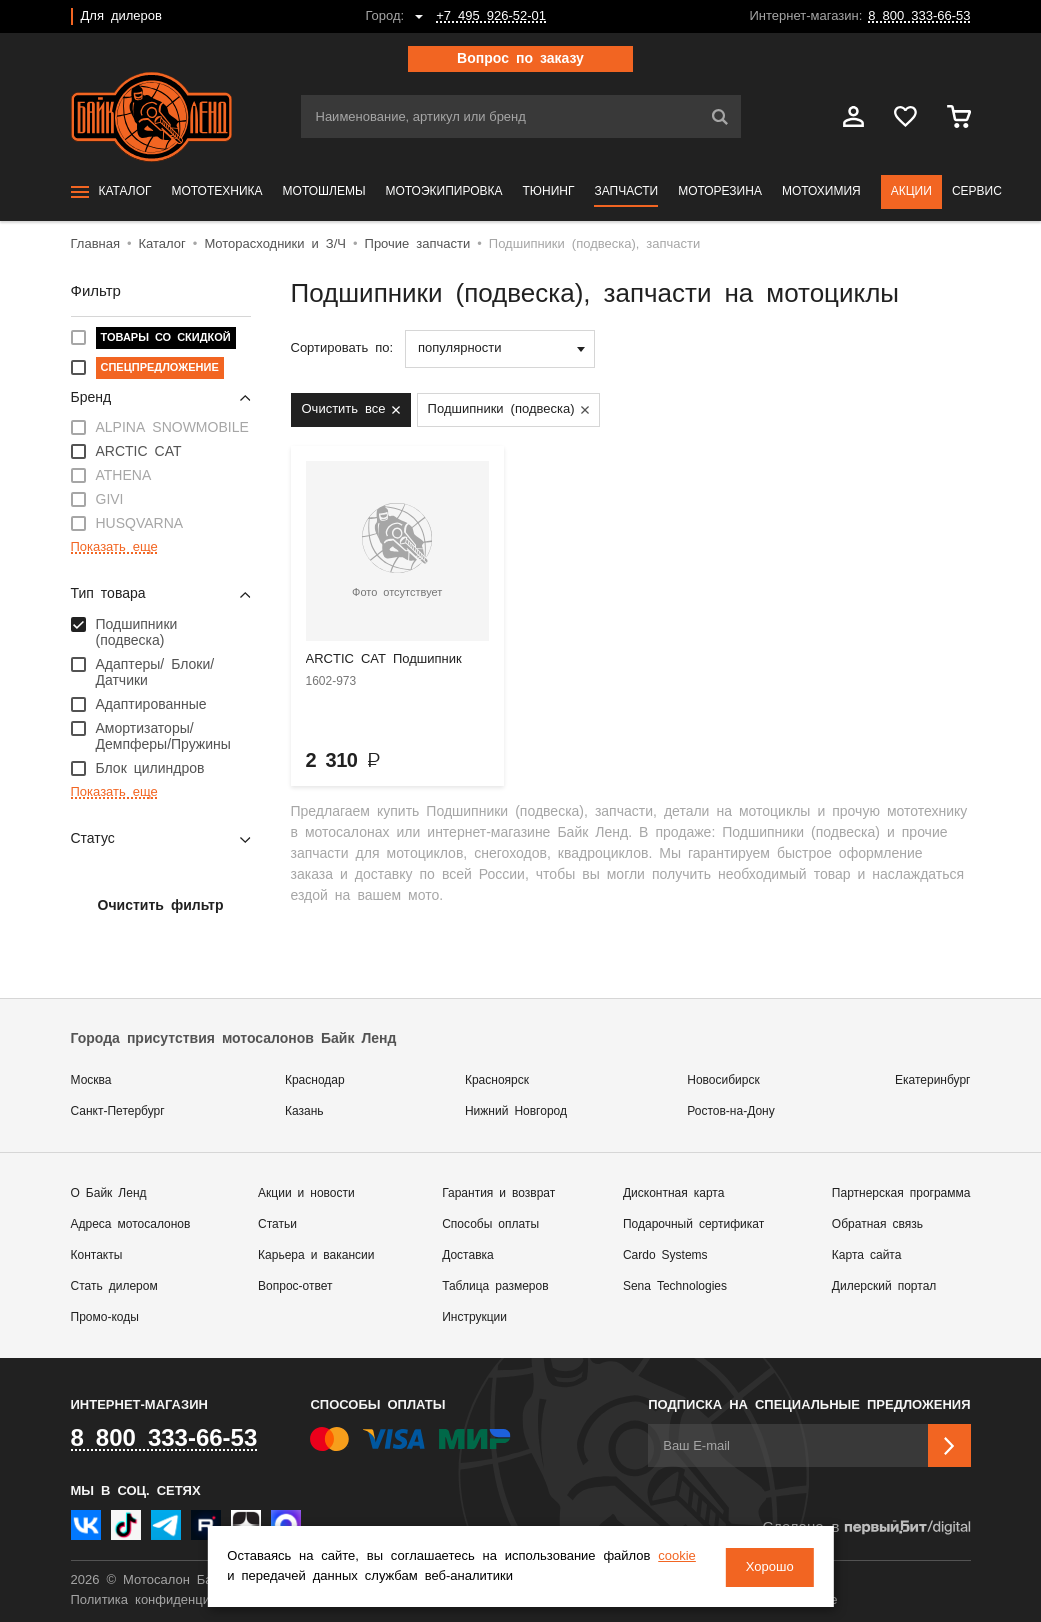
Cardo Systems (665, 1255)
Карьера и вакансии (316, 1255)
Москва (91, 1080)
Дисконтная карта (673, 1193)
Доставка (468, 1255)
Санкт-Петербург (118, 1111)
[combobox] (500, 349)
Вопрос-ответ (295, 1286)
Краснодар (315, 1080)
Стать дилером (114, 1286)
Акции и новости (306, 1193)
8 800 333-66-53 (919, 16)
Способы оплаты (490, 1224)
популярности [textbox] (460, 348)
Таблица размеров (495, 1286)
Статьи (277, 1224)
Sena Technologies (675, 1286)
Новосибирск (723, 1080)
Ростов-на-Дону (730, 1111)
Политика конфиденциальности (168, 1600)
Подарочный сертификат (693, 1224)
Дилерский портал (884, 1286)
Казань (304, 1111)
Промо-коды (105, 1317)
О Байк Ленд (109, 1193)
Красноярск (497, 1080)
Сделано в (866, 1527)
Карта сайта (867, 1255)
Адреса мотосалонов (131, 1224)
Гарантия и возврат (498, 1193)
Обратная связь (877, 1224)
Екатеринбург (933, 1080)
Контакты (97, 1255)
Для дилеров (121, 16)
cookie (676, 1557)
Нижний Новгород (516, 1111)
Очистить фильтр (161, 906)
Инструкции (474, 1317)
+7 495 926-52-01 (491, 16)
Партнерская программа (901, 1193)
